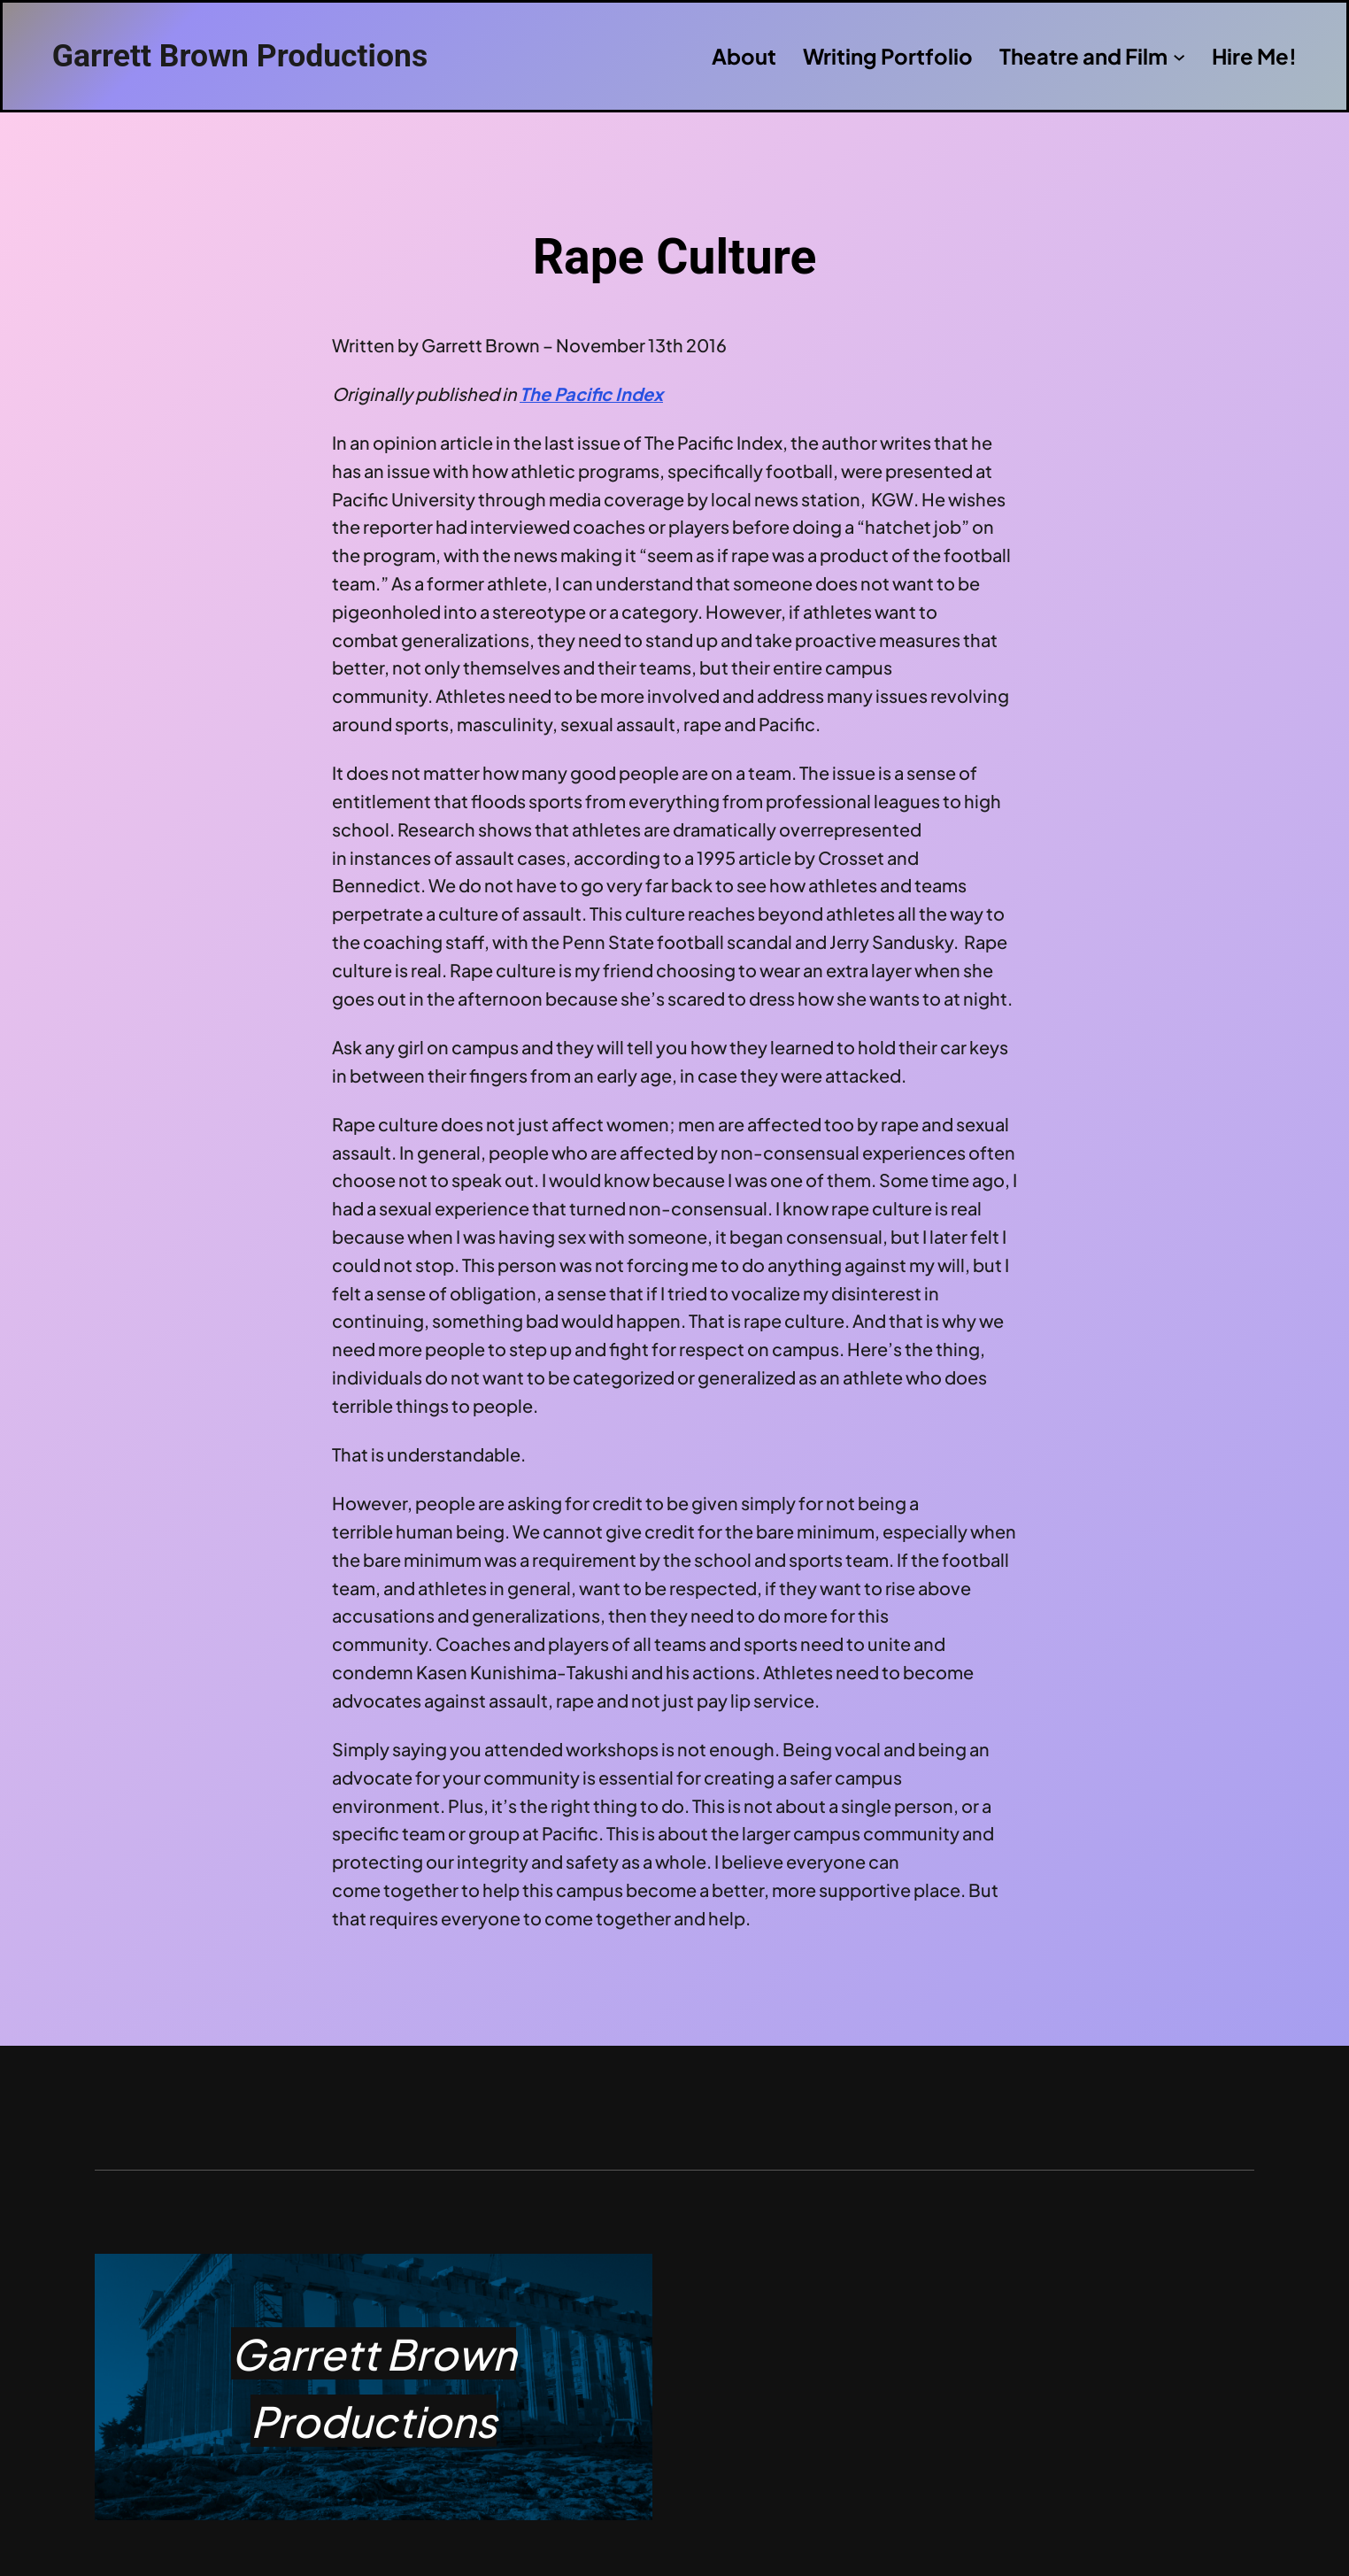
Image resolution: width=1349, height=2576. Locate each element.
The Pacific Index (591, 393)
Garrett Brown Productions (240, 55)
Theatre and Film (1083, 55)
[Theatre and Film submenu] (1179, 56)
